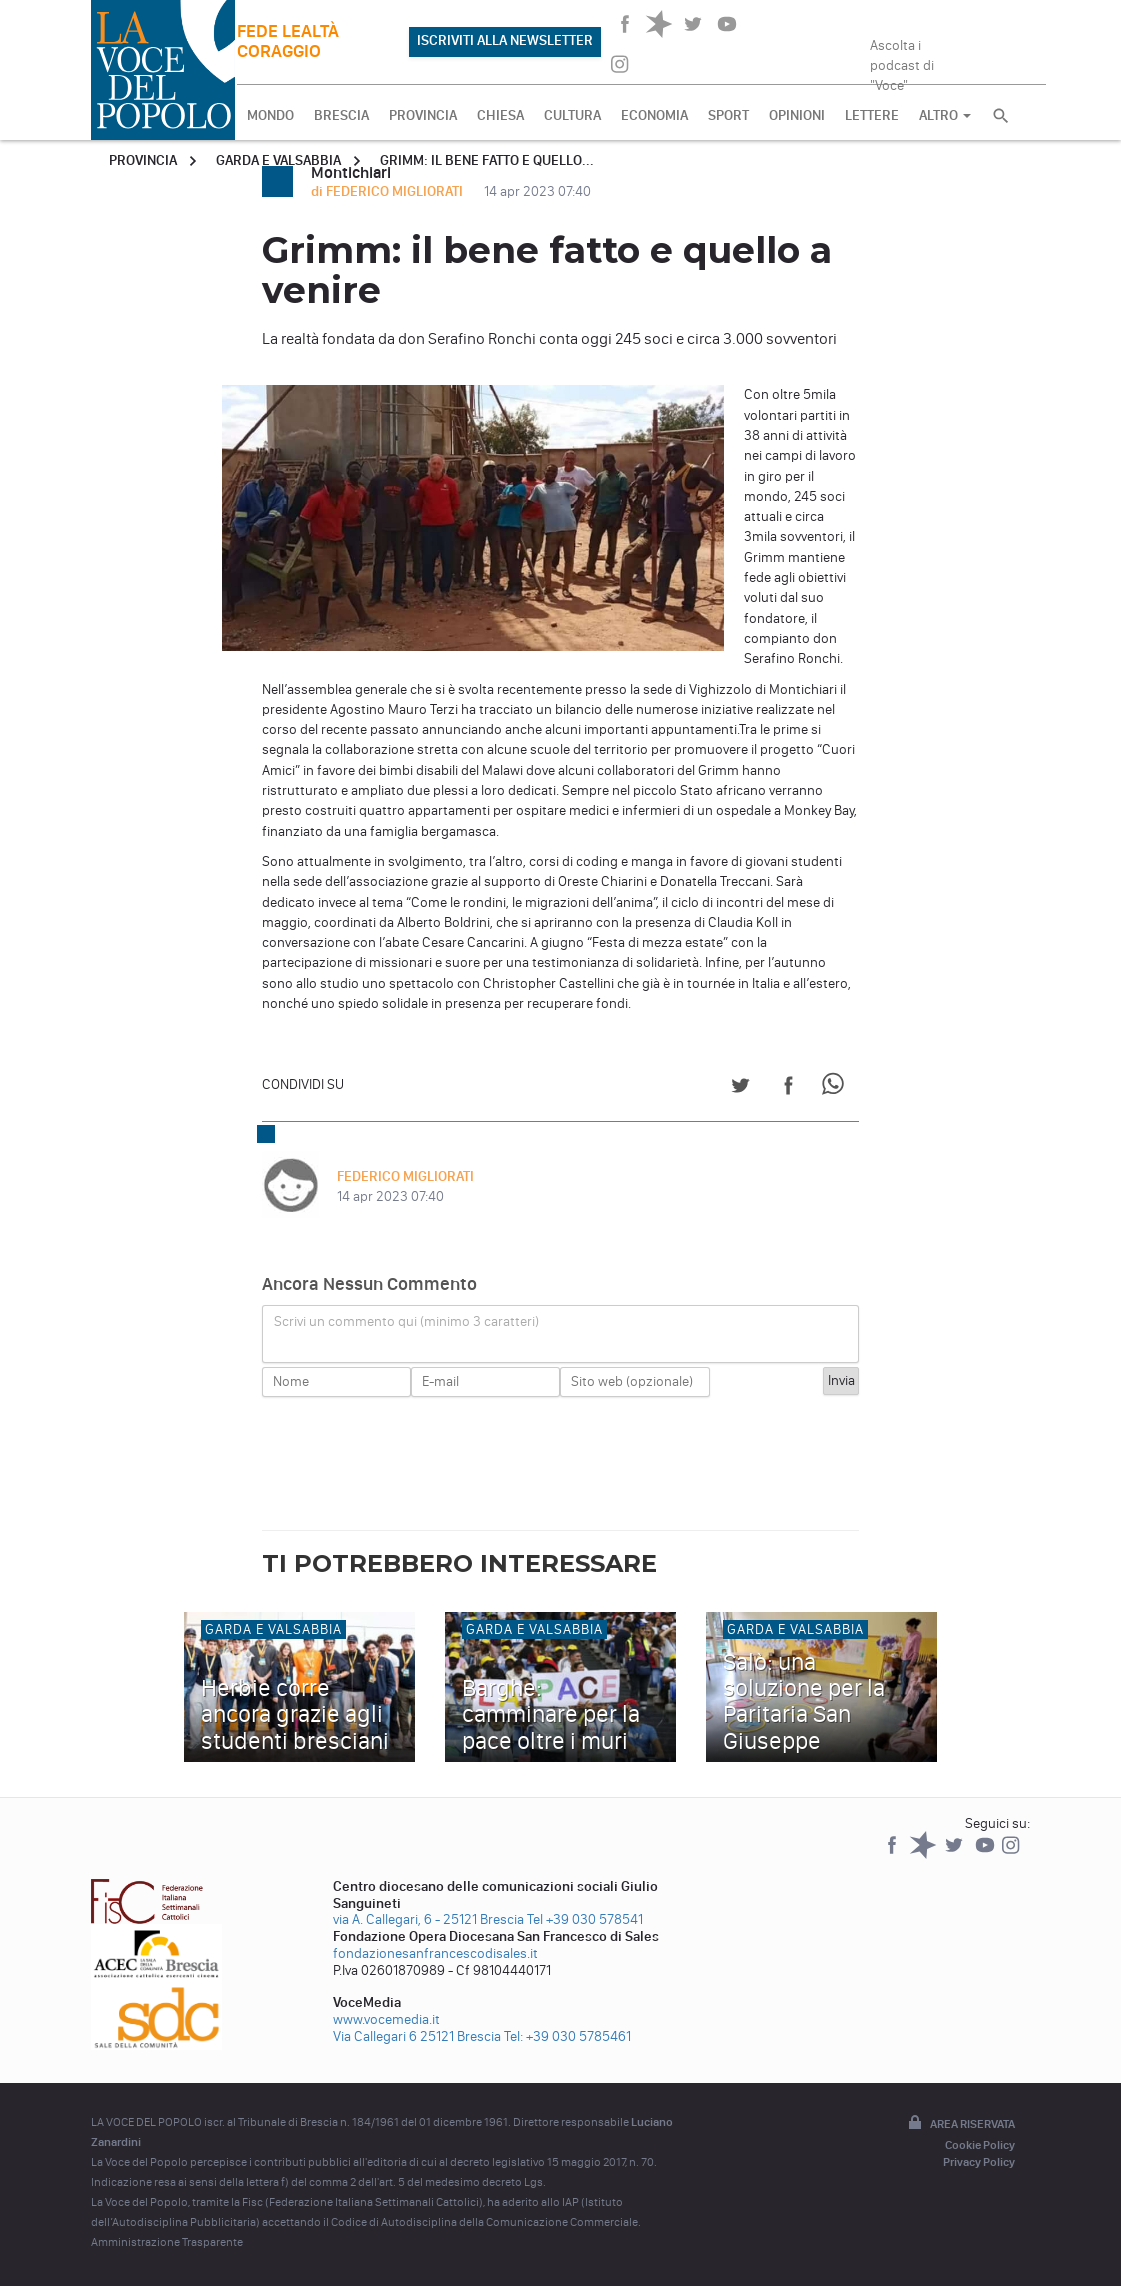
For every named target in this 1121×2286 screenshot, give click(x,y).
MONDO (270, 115)
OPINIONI (797, 115)
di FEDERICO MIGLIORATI (388, 191)
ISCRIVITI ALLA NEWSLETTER (505, 40)
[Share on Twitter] (740, 1088)
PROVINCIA (423, 115)
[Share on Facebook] (788, 1088)
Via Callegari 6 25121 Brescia (417, 2036)
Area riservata (960, 2124)
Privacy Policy (979, 2162)
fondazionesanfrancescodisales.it (435, 1953)
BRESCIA (341, 115)
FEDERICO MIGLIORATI (405, 1176)
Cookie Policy (980, 2145)
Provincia (143, 160)
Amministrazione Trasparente (167, 2242)
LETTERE (872, 115)
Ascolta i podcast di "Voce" (902, 59)
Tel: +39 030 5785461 (567, 2036)
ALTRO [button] (945, 115)
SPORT (728, 115)
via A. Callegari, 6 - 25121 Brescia (428, 1919)
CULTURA (572, 115)
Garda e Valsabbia (278, 160)
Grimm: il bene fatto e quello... (487, 160)
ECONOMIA (654, 115)
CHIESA (500, 115)
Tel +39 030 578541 (585, 1919)
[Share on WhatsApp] (836, 1088)
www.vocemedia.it (386, 2019)
